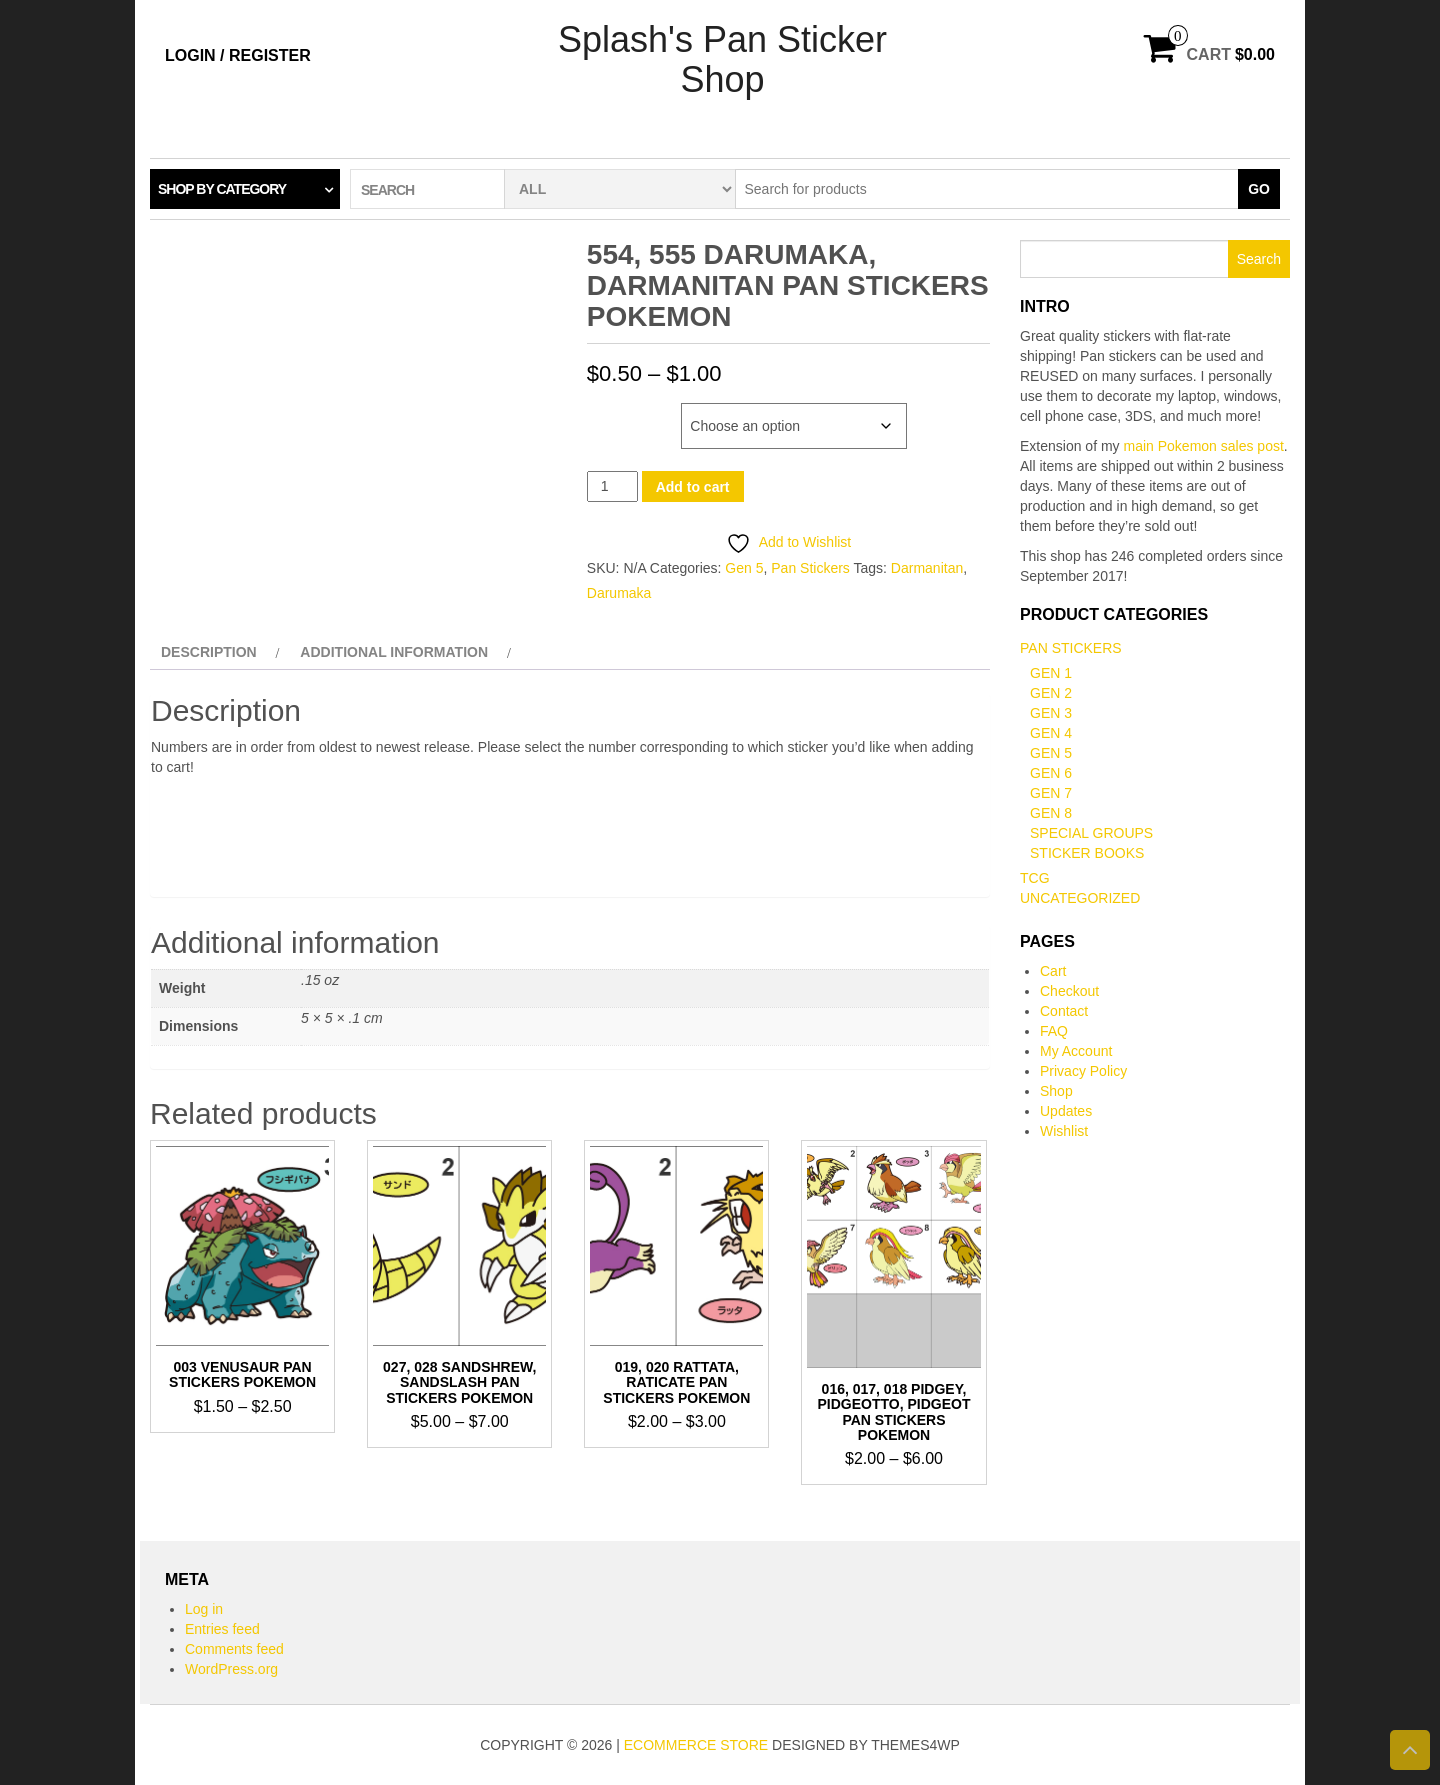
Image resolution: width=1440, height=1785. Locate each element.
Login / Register (238, 55)
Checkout (1069, 991)
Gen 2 (1051, 693)
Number (616, 413)
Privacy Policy (1083, 1071)
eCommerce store (696, 1745)
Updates (1066, 1111)
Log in (204, 1609)
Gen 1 (1051, 673)
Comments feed (234, 1649)
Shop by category (222, 189)
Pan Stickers (810, 568)
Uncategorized (1080, 898)
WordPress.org (231, 1669)
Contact (1064, 1011)
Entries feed (222, 1629)
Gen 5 (744, 568)
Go (1259, 189)
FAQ (1054, 1031)
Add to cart (693, 487)
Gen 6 (1051, 773)
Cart (1053, 971)
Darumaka (619, 593)
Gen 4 (1051, 733)
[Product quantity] (612, 486)
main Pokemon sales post (1204, 446)
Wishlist (1064, 1131)
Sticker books (1087, 853)
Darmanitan (927, 568)
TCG (1035, 878)
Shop (1056, 1091)
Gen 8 (1051, 813)
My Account (1076, 1051)
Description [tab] (209, 652)
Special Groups (1091, 833)
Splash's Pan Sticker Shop (722, 59)
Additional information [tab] (394, 652)
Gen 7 (1051, 793)
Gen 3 (1051, 713)
